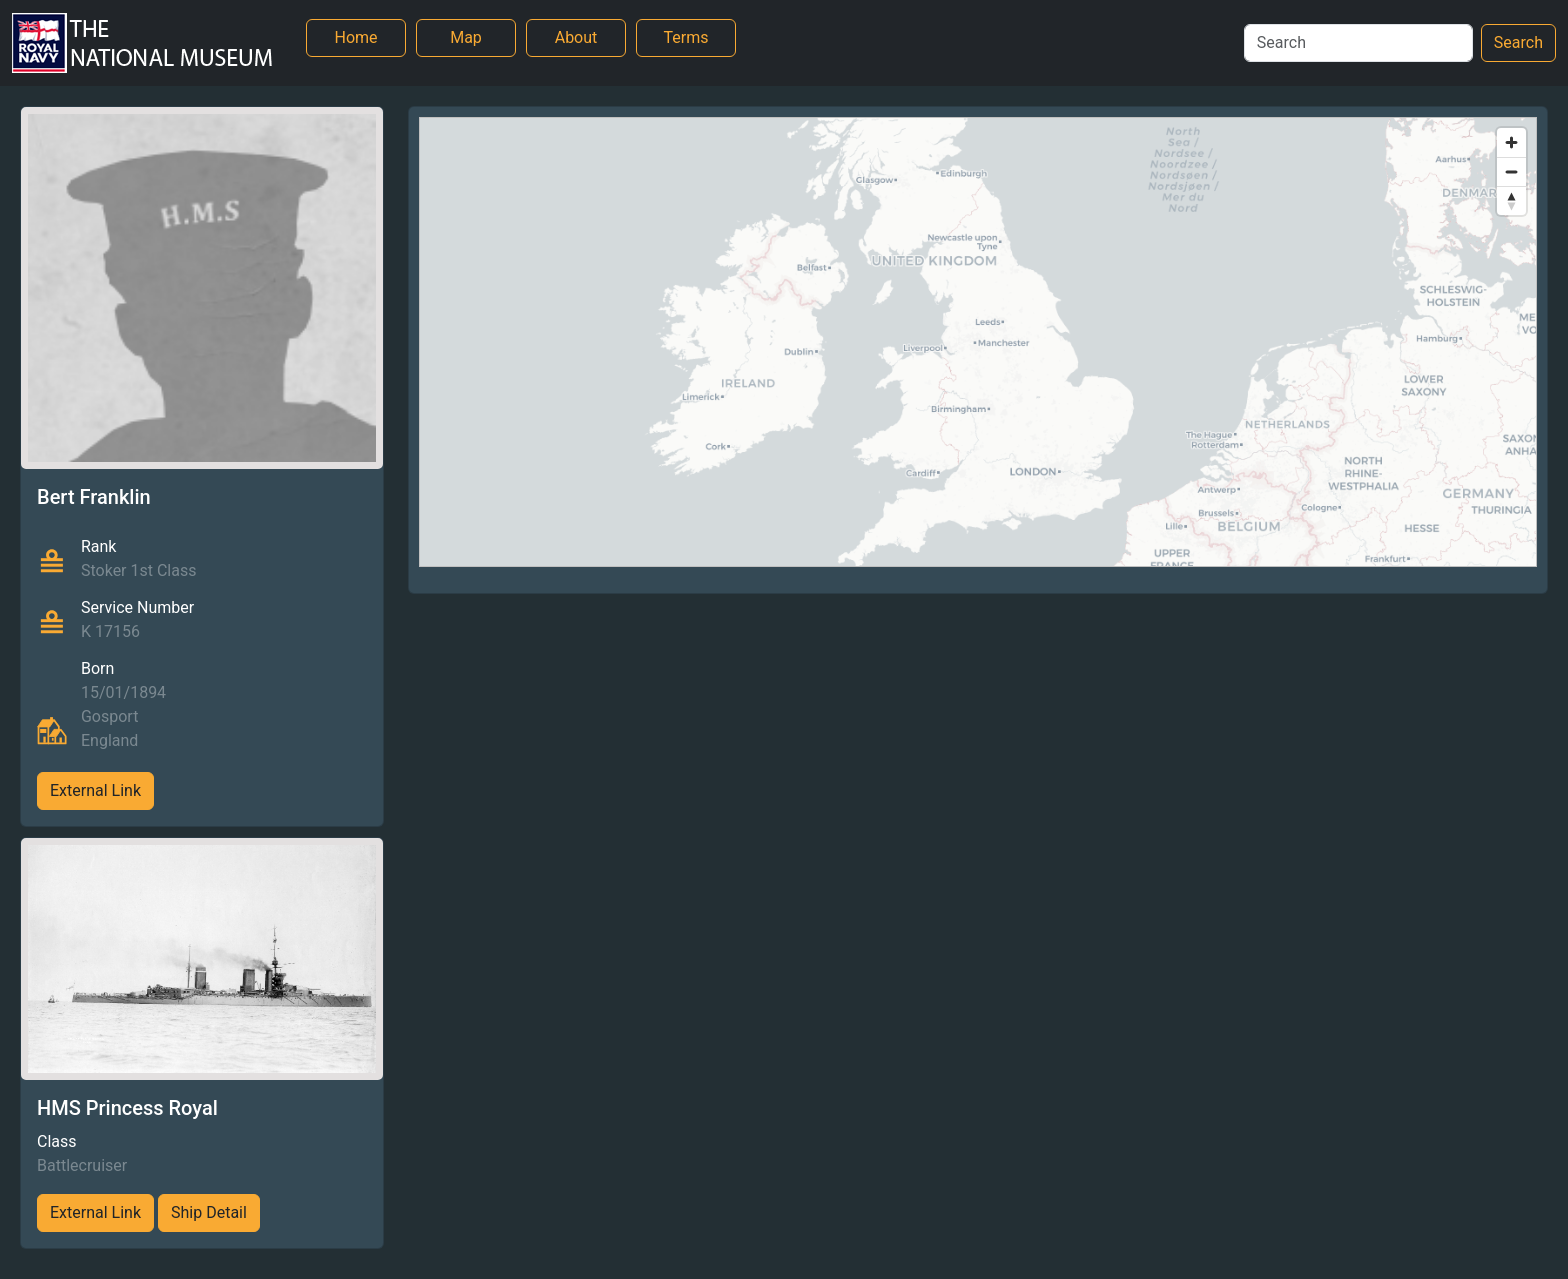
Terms (686, 37)
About (576, 37)
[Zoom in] (1511, 142)
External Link (95, 790)
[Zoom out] (1511, 171)
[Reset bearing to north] (1511, 200)
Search (1518, 42)
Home (355, 37)
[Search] (1358, 43)
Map (466, 37)
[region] (978, 342)
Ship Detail (209, 1212)
